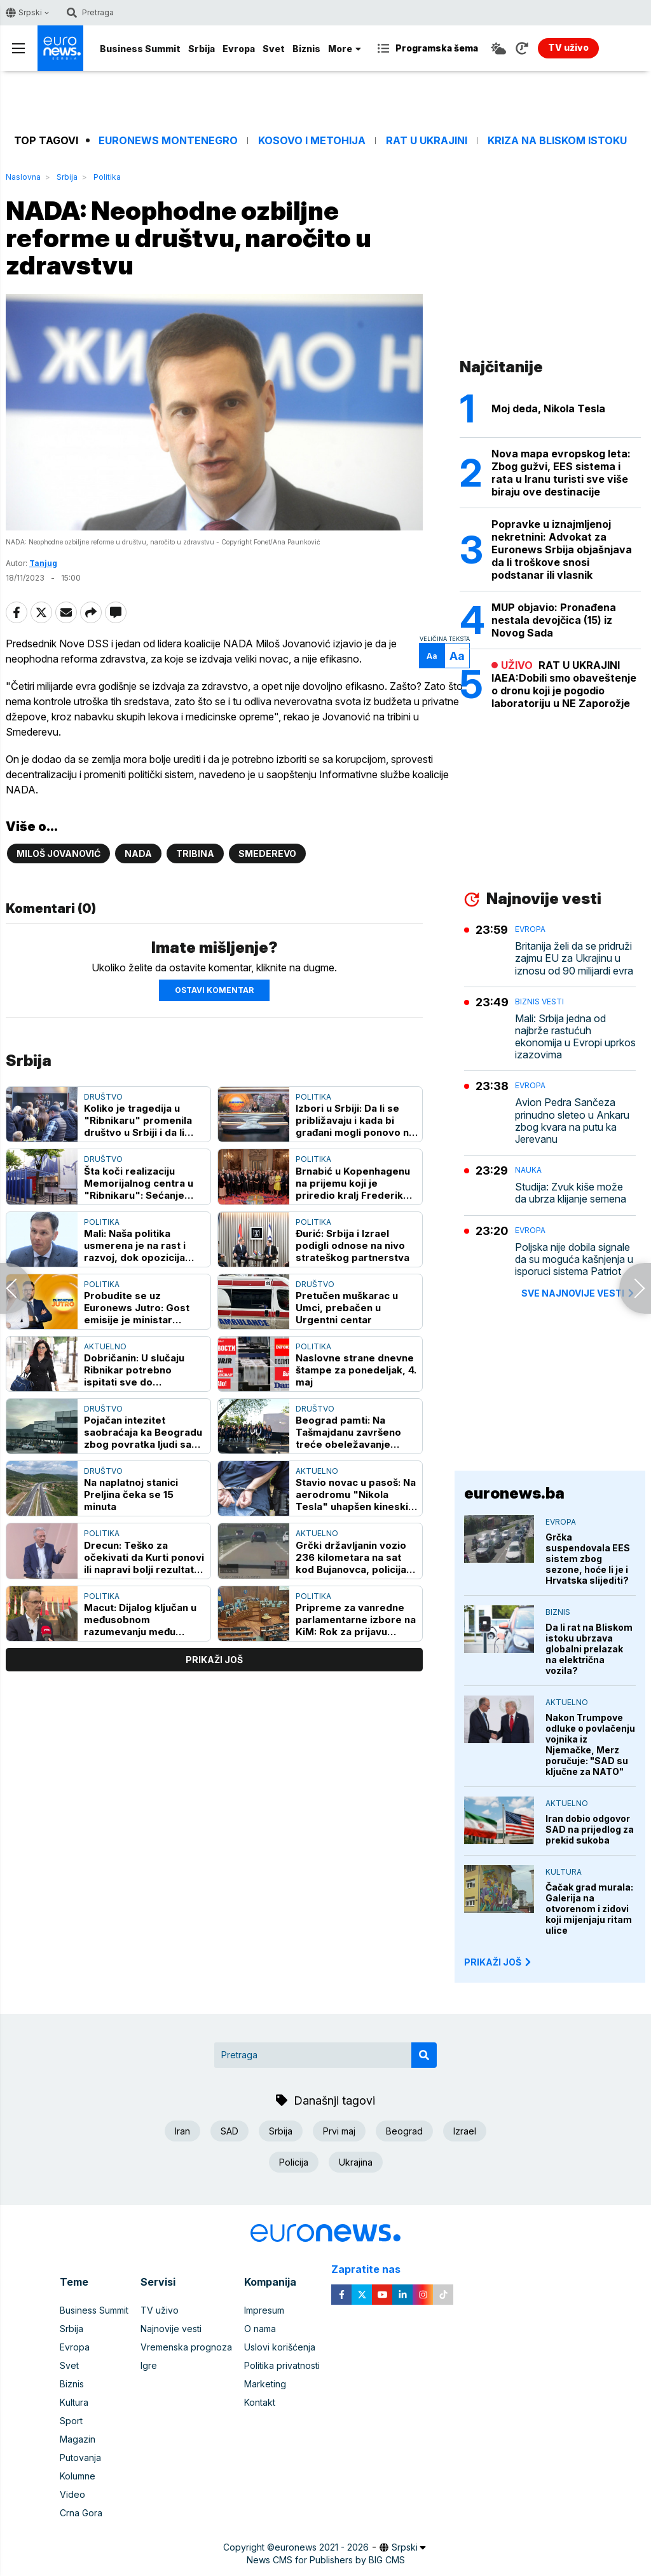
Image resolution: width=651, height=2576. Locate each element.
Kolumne (77, 2476)
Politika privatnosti (282, 2365)
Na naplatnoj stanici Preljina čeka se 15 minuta (131, 1494)
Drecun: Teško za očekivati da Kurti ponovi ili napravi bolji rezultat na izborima (144, 1557)
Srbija (201, 48)
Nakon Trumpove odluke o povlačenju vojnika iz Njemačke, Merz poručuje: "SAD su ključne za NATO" (590, 1744)
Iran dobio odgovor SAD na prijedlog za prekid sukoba (589, 1829)
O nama (260, 2328)
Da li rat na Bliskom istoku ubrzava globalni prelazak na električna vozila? (589, 1649)
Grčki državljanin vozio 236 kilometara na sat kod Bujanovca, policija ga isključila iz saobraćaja (351, 1557)
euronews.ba (514, 1493)
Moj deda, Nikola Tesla (548, 408)
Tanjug (43, 563)
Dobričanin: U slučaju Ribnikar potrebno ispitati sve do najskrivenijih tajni (134, 1370)
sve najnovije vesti (578, 1293)
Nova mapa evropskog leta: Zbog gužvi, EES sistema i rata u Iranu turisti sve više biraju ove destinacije (561, 472)
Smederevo (267, 853)
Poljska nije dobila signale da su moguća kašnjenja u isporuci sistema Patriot (574, 1259)
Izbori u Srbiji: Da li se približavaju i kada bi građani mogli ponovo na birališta (355, 1120)
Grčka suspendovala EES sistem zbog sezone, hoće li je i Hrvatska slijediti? (587, 1559)
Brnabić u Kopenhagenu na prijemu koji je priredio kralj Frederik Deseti (353, 1183)
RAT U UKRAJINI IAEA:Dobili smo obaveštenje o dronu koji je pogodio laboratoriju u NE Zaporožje (563, 684)
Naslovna (23, 177)
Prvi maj (339, 2131)
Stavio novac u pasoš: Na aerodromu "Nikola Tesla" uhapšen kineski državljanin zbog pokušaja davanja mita (356, 1494)
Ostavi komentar (214, 990)
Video (72, 2494)
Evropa (239, 48)
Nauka (528, 1170)
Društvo (103, 1097)
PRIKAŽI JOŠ (498, 1962)
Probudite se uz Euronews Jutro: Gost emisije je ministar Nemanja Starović (136, 1308)
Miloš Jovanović (58, 853)
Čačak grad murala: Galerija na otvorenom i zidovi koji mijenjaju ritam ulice (589, 1909)
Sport (71, 2420)
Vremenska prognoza (186, 2347)
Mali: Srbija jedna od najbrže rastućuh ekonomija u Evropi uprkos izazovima (575, 1037)
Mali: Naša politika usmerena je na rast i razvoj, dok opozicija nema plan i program (135, 1245)
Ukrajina (356, 2162)
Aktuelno (105, 1346)
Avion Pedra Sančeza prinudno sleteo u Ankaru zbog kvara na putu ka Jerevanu (572, 1120)
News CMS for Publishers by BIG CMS (326, 2559)
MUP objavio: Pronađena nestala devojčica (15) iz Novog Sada (553, 620)
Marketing (265, 2383)
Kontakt (259, 2402)
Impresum (264, 2310)
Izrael (464, 2131)
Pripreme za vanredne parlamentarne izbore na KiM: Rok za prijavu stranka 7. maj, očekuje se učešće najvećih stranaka (356, 1620)
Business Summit (140, 48)
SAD (229, 2131)
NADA (138, 853)
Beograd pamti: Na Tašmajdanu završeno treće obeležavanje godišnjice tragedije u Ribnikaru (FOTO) (348, 1432)
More (344, 48)
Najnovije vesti (171, 2328)
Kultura (563, 1872)
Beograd (404, 2131)
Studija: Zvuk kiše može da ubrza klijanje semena (570, 1193)
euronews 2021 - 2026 (322, 2547)
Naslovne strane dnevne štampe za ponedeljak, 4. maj (356, 1370)
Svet (274, 48)
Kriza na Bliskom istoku (557, 141)
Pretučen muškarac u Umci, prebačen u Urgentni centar (347, 1308)
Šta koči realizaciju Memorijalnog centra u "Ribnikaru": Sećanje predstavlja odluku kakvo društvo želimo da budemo (145, 1183)
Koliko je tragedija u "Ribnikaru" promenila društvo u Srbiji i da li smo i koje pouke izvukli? (144, 1120)
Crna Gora (81, 2512)
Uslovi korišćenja (279, 2347)
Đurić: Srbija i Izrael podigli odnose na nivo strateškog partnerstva (352, 1245)
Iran (182, 2131)
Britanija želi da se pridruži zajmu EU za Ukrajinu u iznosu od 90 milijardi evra (574, 958)
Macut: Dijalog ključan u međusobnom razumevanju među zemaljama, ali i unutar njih (140, 1620)
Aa (432, 656)
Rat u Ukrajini (426, 141)
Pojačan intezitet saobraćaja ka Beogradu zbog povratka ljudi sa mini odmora (143, 1432)
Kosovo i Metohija (312, 141)
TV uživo (159, 2310)
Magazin (77, 2439)
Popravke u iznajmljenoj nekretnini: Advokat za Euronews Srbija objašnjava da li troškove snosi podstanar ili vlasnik (561, 549)
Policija (293, 2162)
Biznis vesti (539, 1001)
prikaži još (214, 1659)
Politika (107, 177)
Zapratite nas (373, 2269)
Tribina (195, 853)
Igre (148, 2365)
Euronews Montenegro (168, 141)
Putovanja (80, 2457)
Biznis (306, 48)
